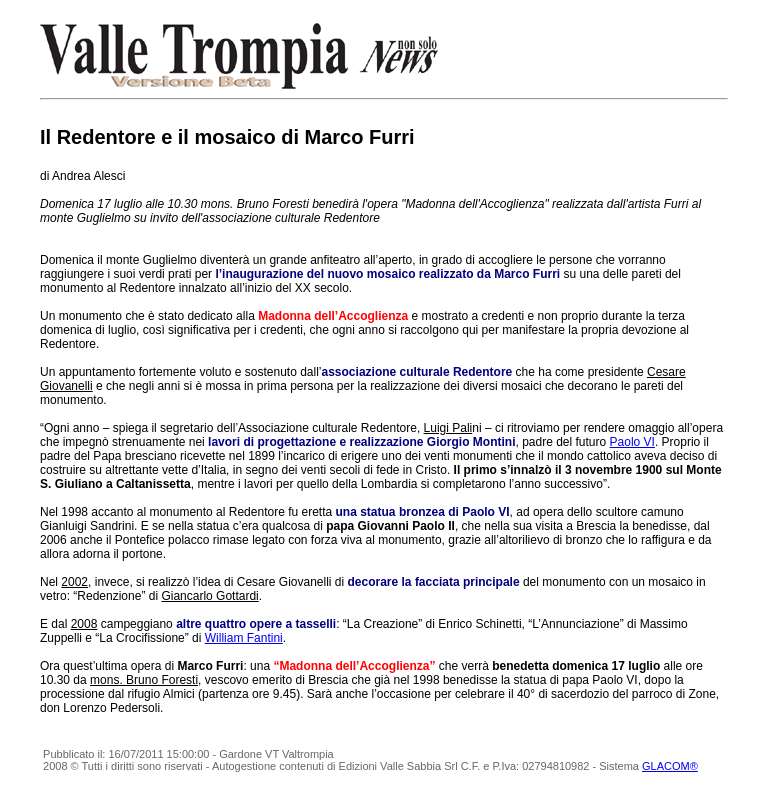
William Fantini (244, 638)
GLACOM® (670, 766)
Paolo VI (632, 442)
